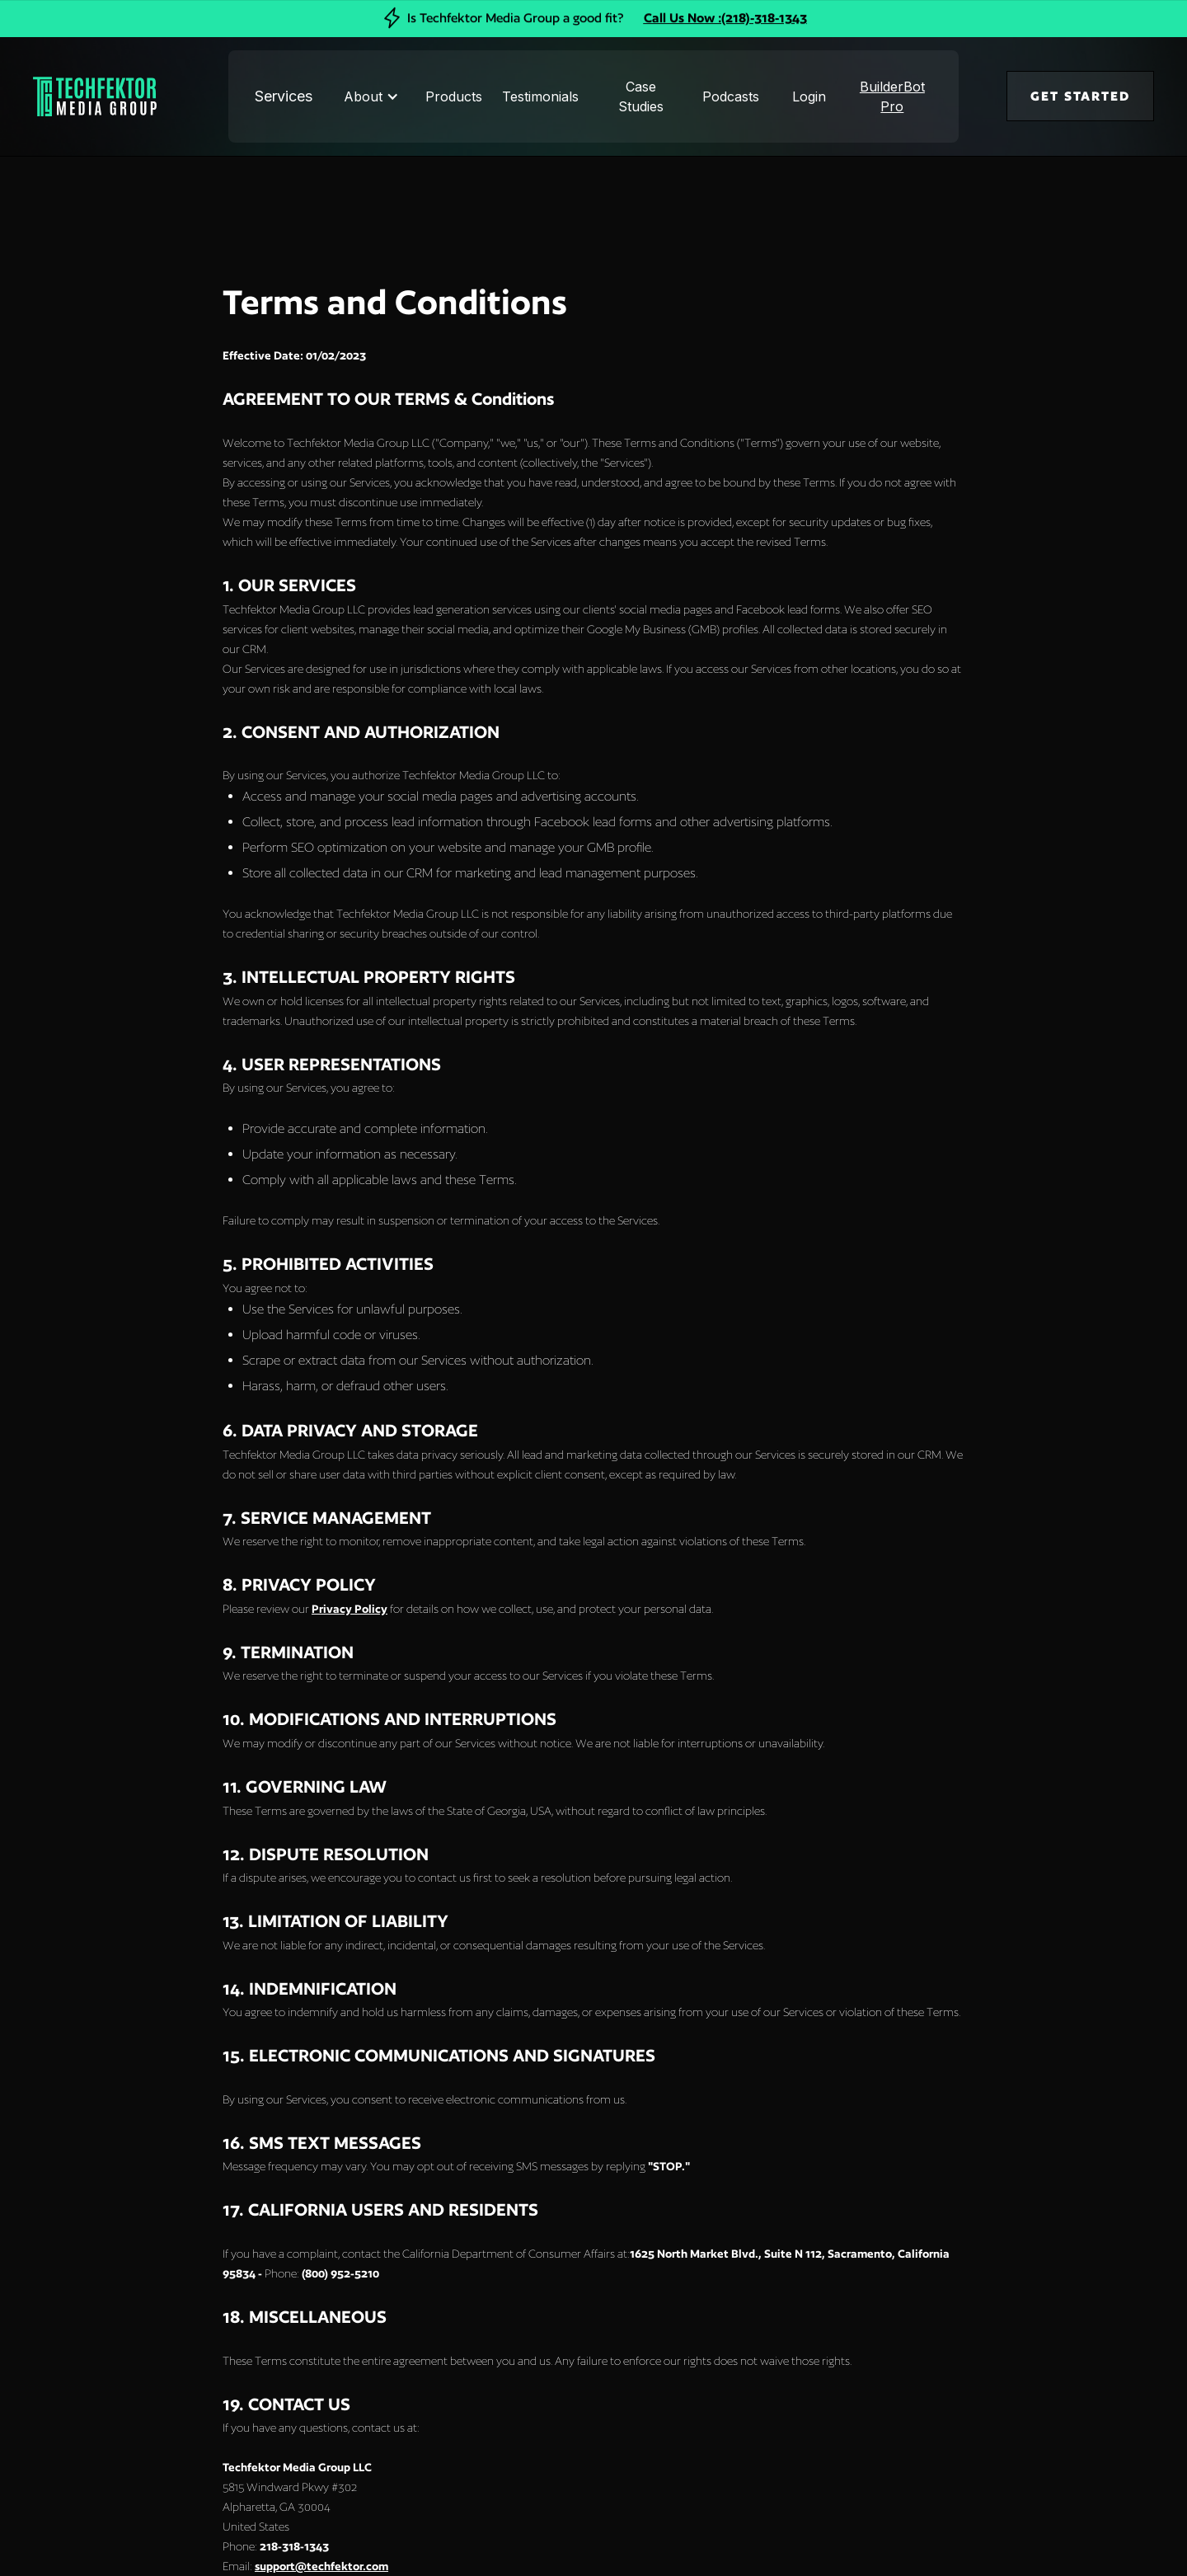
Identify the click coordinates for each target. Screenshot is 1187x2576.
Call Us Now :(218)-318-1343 (725, 18)
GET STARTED (1080, 96)
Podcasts (730, 96)
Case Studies (641, 96)
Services (283, 96)
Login (809, 96)
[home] (72, 96)
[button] (373, 96)
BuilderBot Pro (892, 96)
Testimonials (540, 96)
